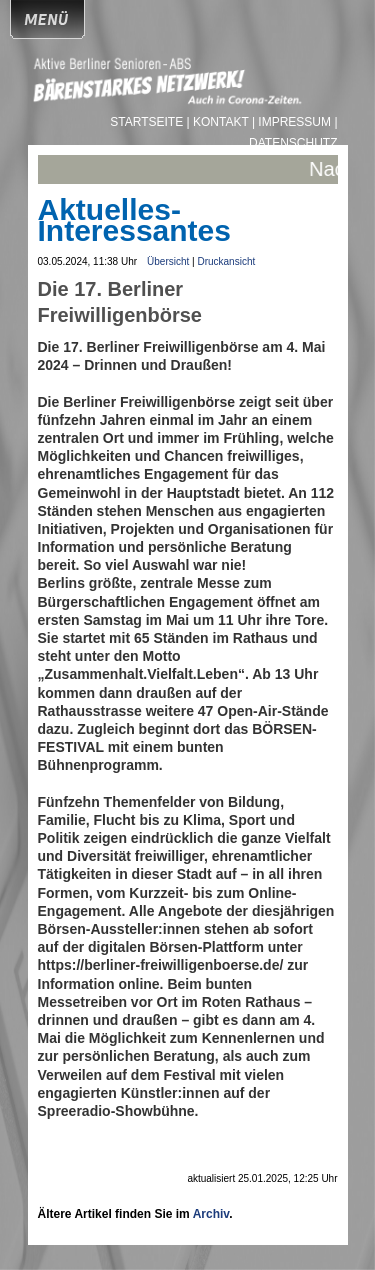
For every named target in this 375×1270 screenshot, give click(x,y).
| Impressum (291, 122)
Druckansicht (226, 261)
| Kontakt (219, 122)
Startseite (148, 122)
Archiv (211, 1214)
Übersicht (168, 261)
